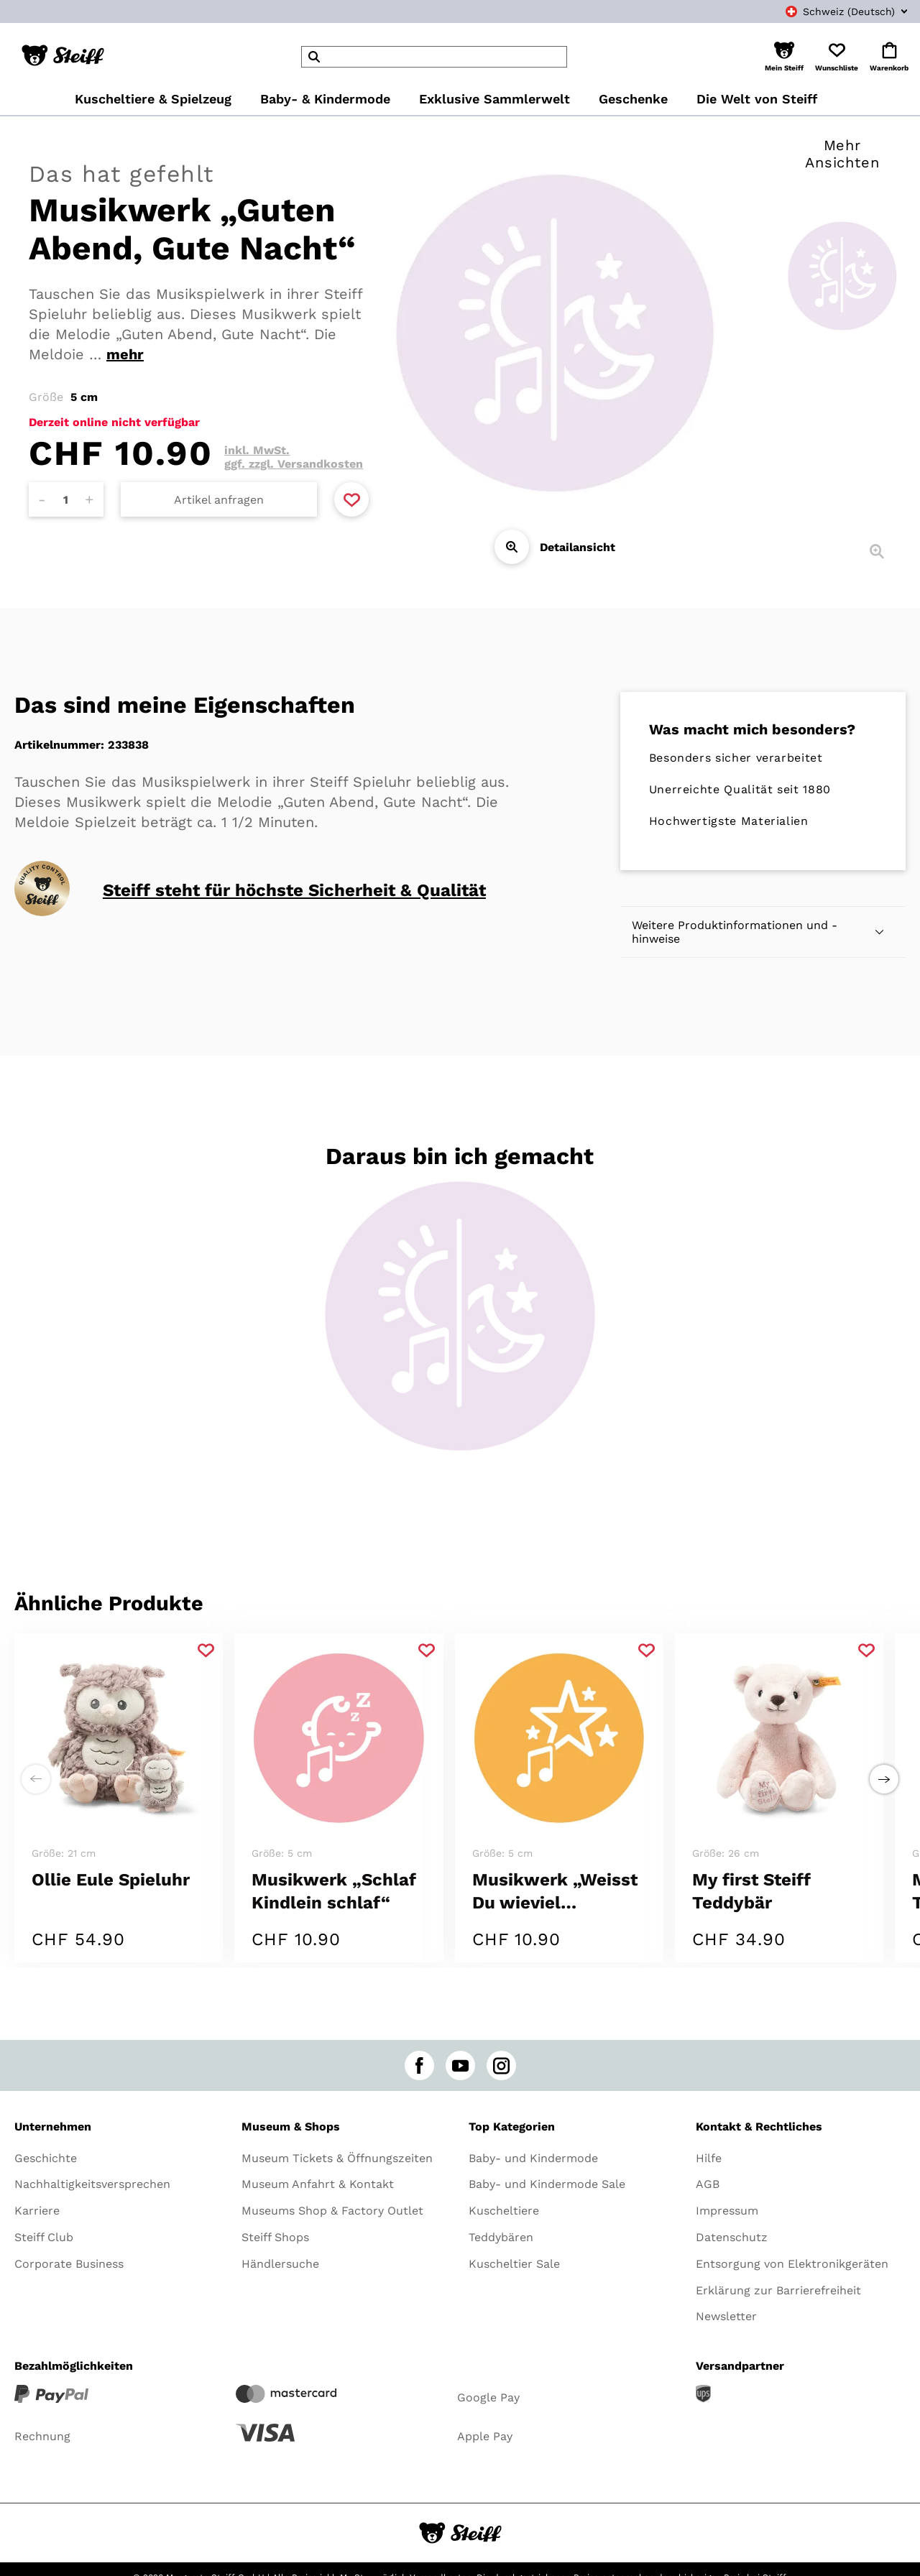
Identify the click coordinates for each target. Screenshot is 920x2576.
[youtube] (460, 2065)
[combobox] (831, 11)
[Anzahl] (66, 499)
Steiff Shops (275, 2237)
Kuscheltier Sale (514, 2264)
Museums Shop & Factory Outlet (332, 2210)
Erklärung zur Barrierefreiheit (778, 2290)
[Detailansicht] (512, 547)
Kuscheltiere (504, 2210)
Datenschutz (732, 2237)
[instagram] (501, 2065)
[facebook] (419, 2065)
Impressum (727, 2210)
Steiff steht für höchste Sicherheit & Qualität (294, 890)
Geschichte (45, 2158)
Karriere (37, 2210)
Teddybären (501, 2237)
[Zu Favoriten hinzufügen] (351, 499)
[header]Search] (434, 57)
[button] (784, 57)
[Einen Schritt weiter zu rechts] (884, 1779)
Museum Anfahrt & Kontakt (318, 2184)
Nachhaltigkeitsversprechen (92, 2184)
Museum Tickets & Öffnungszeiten (337, 2158)
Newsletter (726, 2316)
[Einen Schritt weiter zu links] (36, 1779)
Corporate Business (69, 2264)
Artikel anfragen (219, 500)
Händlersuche (280, 2264)
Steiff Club (43, 2237)
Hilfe (709, 2158)
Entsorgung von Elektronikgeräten (792, 2264)
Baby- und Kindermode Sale (547, 2184)
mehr (125, 354)
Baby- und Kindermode (533, 2158)
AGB (707, 2184)
